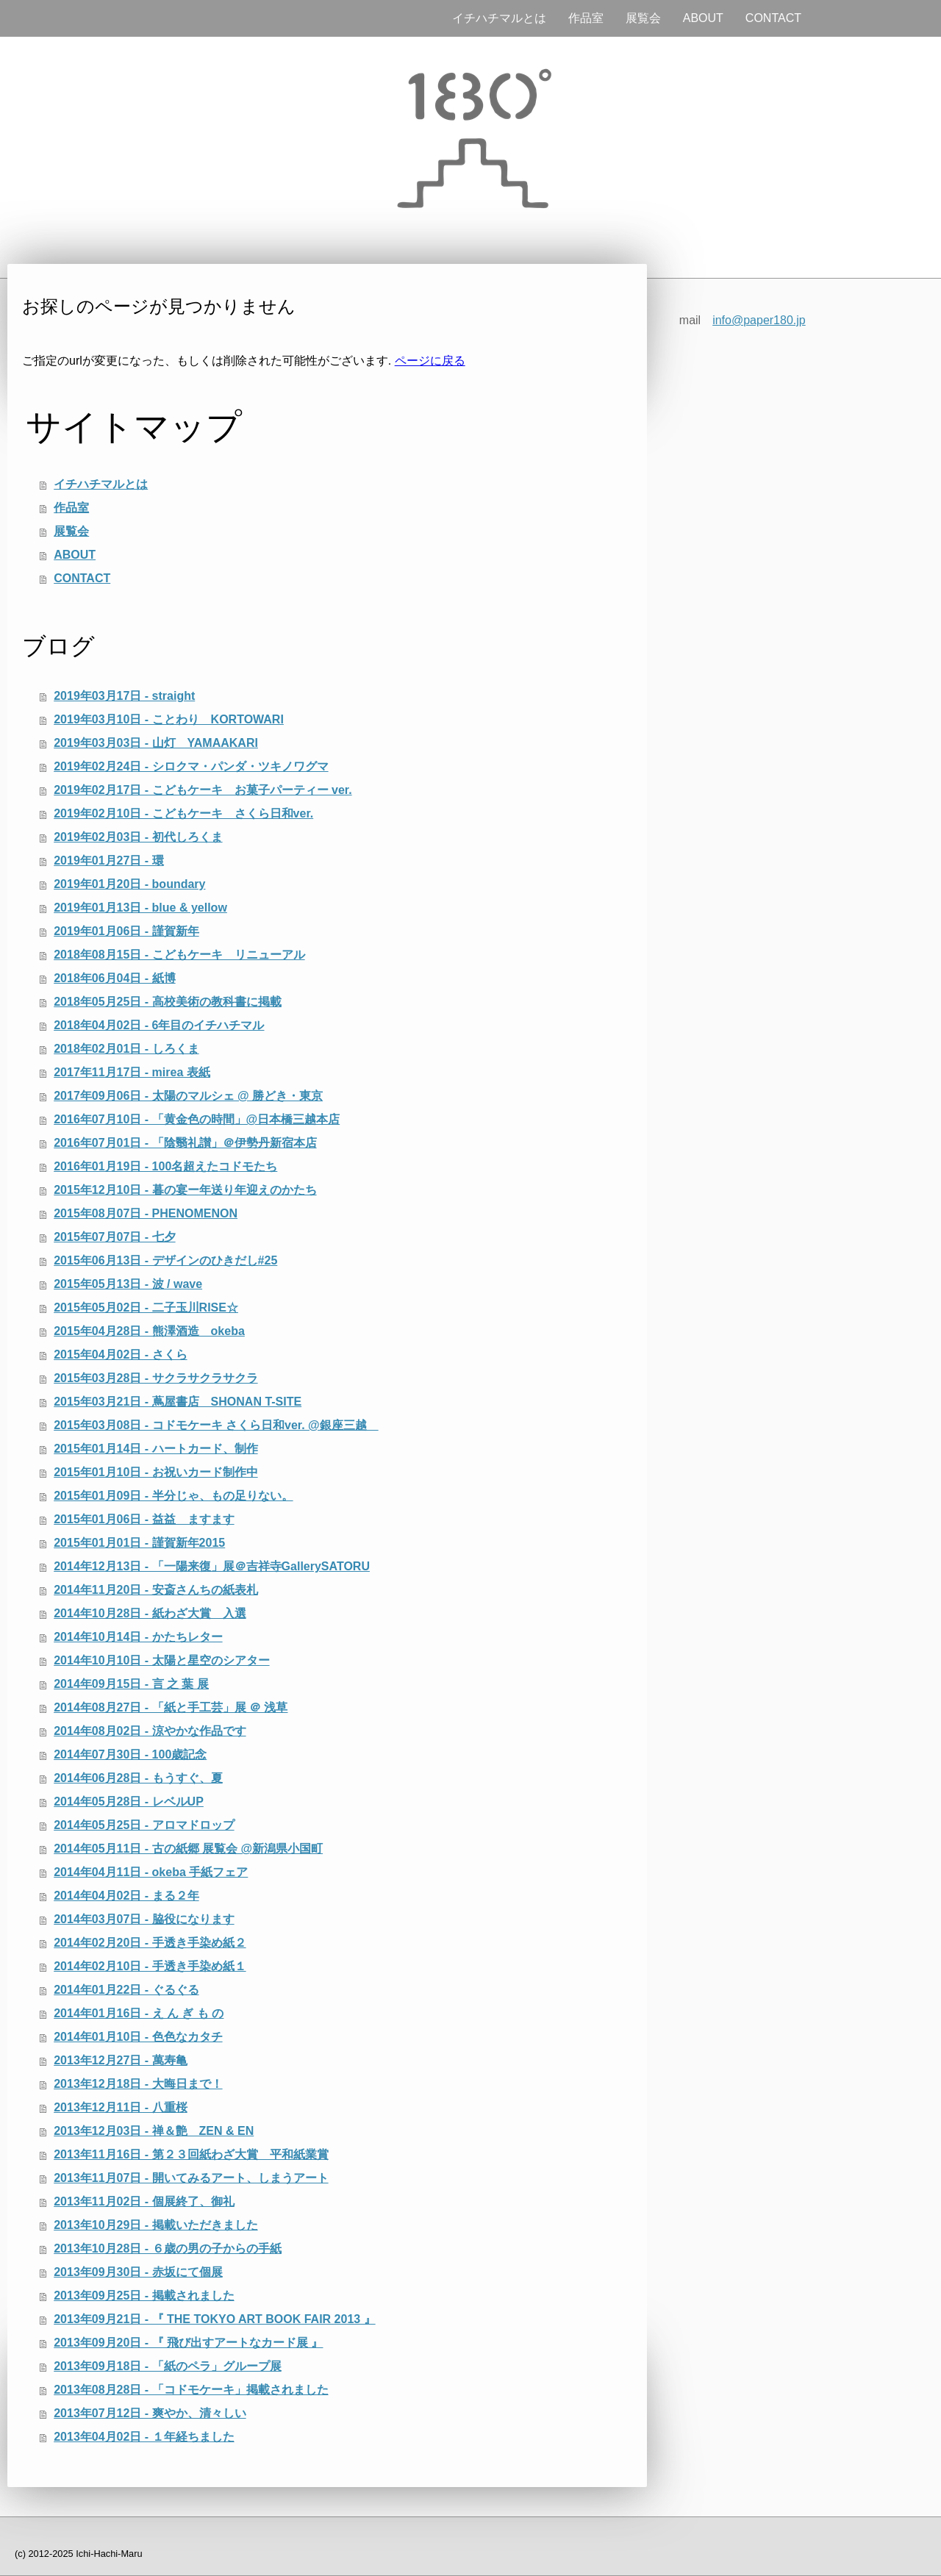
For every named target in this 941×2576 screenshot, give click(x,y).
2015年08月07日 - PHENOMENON (145, 1213)
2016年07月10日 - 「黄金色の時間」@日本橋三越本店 (197, 1119)
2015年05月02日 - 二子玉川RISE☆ (146, 1307)
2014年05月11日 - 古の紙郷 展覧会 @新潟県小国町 (188, 1848)
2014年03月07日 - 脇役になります (144, 1919)
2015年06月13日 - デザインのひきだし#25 (165, 1260)
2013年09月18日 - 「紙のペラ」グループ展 (167, 2366)
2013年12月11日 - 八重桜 (120, 2107)
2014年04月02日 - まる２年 (126, 1895)
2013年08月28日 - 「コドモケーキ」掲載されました (191, 2389)
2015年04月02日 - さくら (120, 1354)
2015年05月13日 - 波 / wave (128, 1284)
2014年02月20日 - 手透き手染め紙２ (150, 1942)
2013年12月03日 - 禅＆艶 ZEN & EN (154, 2131)
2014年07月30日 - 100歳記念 (130, 1754)
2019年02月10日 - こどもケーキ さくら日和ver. (183, 813)
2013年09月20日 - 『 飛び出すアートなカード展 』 (188, 2342)
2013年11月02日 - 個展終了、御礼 (144, 2201)
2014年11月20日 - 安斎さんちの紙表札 (155, 1590)
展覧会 (643, 18)
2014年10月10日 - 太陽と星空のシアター (161, 1660)
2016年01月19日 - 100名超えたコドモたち (165, 1166)
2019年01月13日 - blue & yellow (140, 907)
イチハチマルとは (499, 18)
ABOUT (703, 18)
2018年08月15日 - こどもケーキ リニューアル (179, 954)
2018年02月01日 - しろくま (126, 1048)
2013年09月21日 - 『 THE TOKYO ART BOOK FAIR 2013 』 (214, 2319)
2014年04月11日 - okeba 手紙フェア (151, 1872)
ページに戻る (430, 360)
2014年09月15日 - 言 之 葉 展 (131, 1684)
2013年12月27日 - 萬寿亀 (120, 2060)
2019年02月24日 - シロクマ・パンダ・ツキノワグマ (191, 766)
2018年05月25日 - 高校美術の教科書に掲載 (167, 1001)
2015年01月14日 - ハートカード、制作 (155, 1448)
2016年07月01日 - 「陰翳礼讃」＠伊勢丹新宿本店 (185, 1143)
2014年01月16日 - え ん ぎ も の (138, 2013)
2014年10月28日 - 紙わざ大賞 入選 (150, 1613)
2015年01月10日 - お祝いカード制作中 (155, 1472)
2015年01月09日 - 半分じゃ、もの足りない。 (173, 1495)
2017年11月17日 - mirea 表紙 (132, 1072)
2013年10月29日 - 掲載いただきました (155, 2225)
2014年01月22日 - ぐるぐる (126, 1989)
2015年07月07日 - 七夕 (114, 1237)
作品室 (586, 18)
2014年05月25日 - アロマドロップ (144, 1825)
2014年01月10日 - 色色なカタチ (138, 2037)
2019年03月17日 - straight (124, 696)
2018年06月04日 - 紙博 (114, 978)
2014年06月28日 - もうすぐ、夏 (138, 1778)
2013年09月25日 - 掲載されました (144, 2295)
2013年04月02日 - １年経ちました (144, 2436)
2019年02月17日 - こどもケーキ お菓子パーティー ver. (202, 790)
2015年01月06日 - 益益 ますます (144, 1519)
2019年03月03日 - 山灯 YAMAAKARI (156, 743)
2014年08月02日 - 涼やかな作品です (150, 1731)
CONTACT (773, 18)
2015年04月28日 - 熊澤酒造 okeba (149, 1331)
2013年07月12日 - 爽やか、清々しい (150, 2413)
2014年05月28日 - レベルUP (129, 1801)
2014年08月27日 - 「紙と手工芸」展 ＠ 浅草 (170, 1707)
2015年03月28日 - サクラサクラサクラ (155, 1378)
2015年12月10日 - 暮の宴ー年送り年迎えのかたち (185, 1190)
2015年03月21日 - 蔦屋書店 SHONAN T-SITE (177, 1401)
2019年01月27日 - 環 (108, 860)
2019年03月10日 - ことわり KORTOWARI (169, 719)
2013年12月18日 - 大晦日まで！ (138, 2084)
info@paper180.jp (759, 320)
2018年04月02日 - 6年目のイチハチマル (159, 1025)
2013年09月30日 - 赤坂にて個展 (138, 2272)
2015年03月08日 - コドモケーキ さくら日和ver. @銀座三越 (216, 1425)
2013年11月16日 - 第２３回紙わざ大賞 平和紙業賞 (191, 2154)
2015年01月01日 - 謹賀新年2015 (139, 1542)
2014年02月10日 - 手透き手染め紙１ (150, 1966)
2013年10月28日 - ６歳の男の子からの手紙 (167, 2248)
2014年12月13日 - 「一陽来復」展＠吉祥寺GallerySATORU (212, 1566)
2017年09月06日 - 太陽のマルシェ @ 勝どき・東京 (188, 1096)
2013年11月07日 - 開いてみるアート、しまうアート (191, 2178)
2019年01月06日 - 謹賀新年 (126, 931)
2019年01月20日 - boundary (129, 884)
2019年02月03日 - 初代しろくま (138, 837)
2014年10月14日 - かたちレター (138, 1637)
